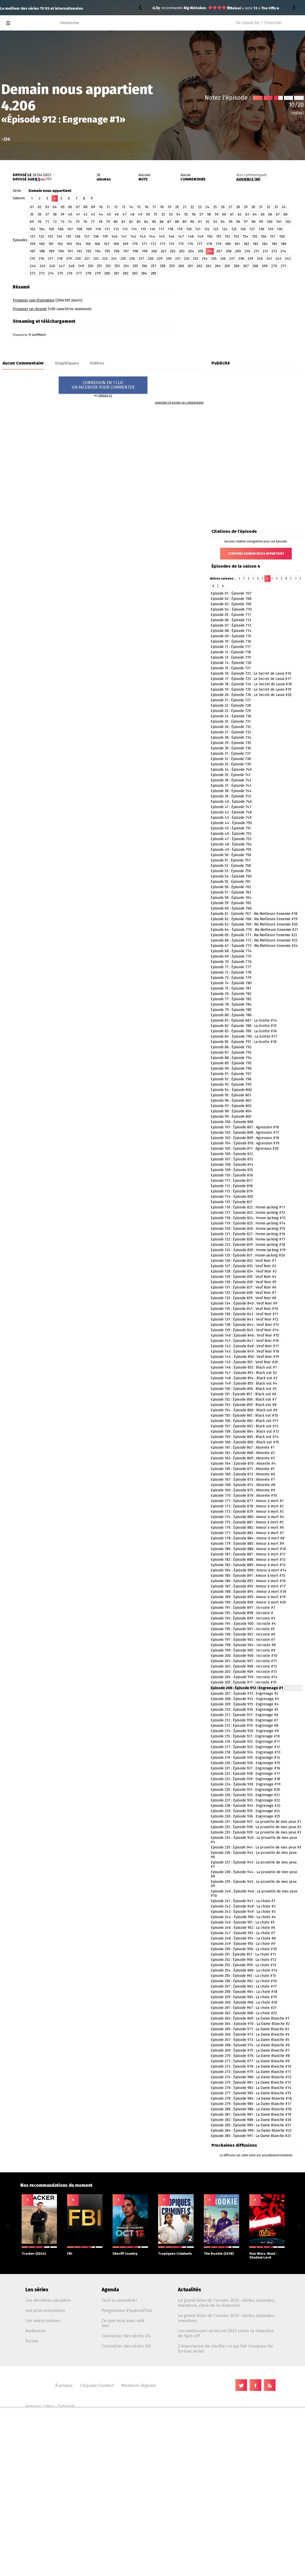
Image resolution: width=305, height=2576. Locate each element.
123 (215, 229)
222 (96, 258)
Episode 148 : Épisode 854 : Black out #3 (244, 1378)
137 (86, 236)
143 (142, 236)
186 (283, 244)
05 (63, 207)
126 (243, 229)
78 (100, 222)
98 (253, 222)
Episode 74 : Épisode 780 (231, 983)
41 (78, 214)
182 (246, 244)
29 (246, 207)
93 (215, 222)
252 (108, 266)
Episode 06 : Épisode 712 (231, 620)
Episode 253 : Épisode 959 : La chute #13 (243, 1965)
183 (255, 244)
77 (93, 222)
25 (215, 207)
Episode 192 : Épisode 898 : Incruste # (242, 1613)
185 (274, 244)
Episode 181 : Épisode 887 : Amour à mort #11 (248, 1554)
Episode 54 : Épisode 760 (231, 876)
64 (255, 214)
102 (288, 222)
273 (41, 273)
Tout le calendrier (119, 2300)
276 (69, 273)
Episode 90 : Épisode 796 (231, 1068)
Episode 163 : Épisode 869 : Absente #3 (243, 1458)
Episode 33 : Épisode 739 (231, 764)
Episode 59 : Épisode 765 (231, 903)
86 (162, 222)
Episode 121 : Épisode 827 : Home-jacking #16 (248, 1234)
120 (189, 229)
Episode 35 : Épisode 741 (231, 775)
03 (47, 207)
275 (60, 273)
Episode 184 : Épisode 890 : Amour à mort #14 (248, 1570)
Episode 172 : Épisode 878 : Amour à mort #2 (247, 1506)
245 (42, 266)
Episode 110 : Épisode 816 (232, 1175)
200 (154, 251)
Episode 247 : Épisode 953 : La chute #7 (243, 1933)
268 (255, 266)
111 (107, 229)
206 (210, 251)
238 (241, 258)
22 (192, 207)
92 (207, 222)
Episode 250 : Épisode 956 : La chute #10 (244, 1949)
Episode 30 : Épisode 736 (231, 748)
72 (55, 222)
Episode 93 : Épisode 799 (231, 1084)
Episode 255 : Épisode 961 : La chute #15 (243, 1976)
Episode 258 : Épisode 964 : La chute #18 (244, 1992)
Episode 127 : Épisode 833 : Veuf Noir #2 (243, 1266)
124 (225, 229)
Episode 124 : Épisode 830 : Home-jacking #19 (248, 1250)
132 (41, 236)
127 (252, 229)
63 (247, 214)
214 (283, 251)
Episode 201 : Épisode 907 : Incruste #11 (244, 1661)
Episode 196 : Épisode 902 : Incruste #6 (243, 1634)
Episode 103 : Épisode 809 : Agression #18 (245, 1138)
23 (200, 207)
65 (263, 214)
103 (32, 229)
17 (154, 207)
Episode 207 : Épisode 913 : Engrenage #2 (244, 1693)
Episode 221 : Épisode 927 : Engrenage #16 (245, 1768)
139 (105, 236)
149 (200, 236)
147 (181, 236)
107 (70, 229)
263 (208, 266)
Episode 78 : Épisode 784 (231, 1004)
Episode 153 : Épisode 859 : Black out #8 (244, 1405)
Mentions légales (138, 2385)
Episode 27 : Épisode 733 (231, 732)
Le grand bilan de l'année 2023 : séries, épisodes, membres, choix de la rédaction (226, 2303)
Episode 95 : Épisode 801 (231, 1095)
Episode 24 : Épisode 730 (231, 716)
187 (33, 251)
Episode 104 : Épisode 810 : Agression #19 (245, 1143)
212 (265, 251)
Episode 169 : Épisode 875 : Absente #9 (243, 1490)
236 (223, 258)
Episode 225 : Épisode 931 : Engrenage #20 (245, 1789)
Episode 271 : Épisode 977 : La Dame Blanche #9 (250, 2061)
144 (152, 236)
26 (223, 207)
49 (140, 214)
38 (55, 214)
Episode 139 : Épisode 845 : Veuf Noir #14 (245, 1330)
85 (154, 222)
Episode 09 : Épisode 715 (231, 636)
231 (177, 258)
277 (79, 273)
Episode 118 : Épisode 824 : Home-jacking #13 (248, 1218)
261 (190, 266)
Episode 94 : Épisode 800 (231, 1090)
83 (139, 222)
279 (98, 273)
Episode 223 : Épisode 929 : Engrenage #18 (245, 1779)
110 (98, 229)
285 (153, 273)
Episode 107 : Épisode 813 (232, 1159)
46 (116, 214)
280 (107, 273)
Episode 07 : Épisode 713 (231, 625)
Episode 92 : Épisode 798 (231, 1079)
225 (123, 258)
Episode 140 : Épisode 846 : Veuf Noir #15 (245, 1335)
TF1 (49, 179)
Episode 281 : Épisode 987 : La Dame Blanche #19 (251, 2114)
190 (61, 251)
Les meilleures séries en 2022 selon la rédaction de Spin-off (226, 2333)
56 (194, 214)
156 (263, 236)
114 (134, 229)
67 (278, 214)
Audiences (35, 2330)
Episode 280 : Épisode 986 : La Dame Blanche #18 (251, 2109)
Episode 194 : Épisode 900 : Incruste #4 (243, 1624)
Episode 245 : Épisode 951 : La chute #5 (242, 1922)
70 (39, 222)
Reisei (159, 8)
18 (162, 207)
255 (135, 266)
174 (172, 244)
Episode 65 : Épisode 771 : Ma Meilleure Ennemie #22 (254, 935)
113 (125, 229)
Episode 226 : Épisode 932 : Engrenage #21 (245, 1795)
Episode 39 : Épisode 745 (231, 796)
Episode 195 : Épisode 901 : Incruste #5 (243, 1629)
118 (170, 229)
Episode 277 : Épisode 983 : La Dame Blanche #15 (251, 2093)
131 (32, 236)
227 (141, 258)
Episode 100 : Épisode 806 (232, 1122)
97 (246, 222)
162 (60, 244)
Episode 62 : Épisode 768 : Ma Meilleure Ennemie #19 (254, 919)
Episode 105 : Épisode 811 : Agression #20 (245, 1148)
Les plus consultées (45, 2310)
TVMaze (48, 2406)
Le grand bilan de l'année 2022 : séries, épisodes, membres (226, 2318)
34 (284, 207)
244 (33, 266)
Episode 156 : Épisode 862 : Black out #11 (244, 1421)
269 (265, 266)
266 (236, 266)
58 (209, 214)
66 (270, 214)
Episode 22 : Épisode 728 (231, 705)
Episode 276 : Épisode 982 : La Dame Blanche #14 (251, 2088)
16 (146, 207)
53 (171, 214)
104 (42, 229)
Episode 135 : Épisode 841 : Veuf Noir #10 (244, 1309)
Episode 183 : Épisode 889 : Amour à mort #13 (248, 1565)
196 (116, 251)
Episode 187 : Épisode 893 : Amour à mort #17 (248, 1586)
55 (186, 214)
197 (126, 251)
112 (116, 229)
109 (89, 229)
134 (59, 236)
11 (108, 207)
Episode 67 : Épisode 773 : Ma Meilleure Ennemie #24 (254, 946)
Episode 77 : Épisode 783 (231, 999)
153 (236, 236)
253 (117, 266)
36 (39, 214)
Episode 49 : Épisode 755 (231, 849)
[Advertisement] (245, 313)
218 (60, 258)
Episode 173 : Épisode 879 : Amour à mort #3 (247, 1511)
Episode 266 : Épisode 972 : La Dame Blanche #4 (250, 2034)
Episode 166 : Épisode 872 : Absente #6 (243, 1474)
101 (279, 222)
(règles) (297, 113)
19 (169, 207)
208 (229, 251)
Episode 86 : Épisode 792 (231, 1047)
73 (62, 222)
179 (218, 244)
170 (135, 244)
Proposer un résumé (30, 309)
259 (172, 266)
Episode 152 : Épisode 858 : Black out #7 (244, 1399)
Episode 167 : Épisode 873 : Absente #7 (243, 1479)
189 (51, 251)
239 (250, 258)
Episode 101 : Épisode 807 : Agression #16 (245, 1127)
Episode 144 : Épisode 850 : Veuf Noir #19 (245, 1357)
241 (269, 258)
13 (123, 207)
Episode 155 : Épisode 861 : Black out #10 (244, 1415)
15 (139, 207)
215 (32, 258)
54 (178, 214)
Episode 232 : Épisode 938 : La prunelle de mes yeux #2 (256, 1827)
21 (184, 207)
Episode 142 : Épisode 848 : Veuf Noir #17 (245, 1346)
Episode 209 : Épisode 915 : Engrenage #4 (245, 1704)
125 (234, 229)
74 (70, 222)
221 (87, 258)
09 (93, 207)
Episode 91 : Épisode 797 (231, 1074)
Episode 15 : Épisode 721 (231, 668)
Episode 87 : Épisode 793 (231, 1052)
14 (131, 207)
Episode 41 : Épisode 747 (231, 807)
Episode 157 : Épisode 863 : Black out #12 (244, 1426)
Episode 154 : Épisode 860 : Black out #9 (244, 1410)
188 (42, 251)
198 (135, 251)
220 (78, 258)
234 (205, 258)
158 (282, 236)
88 (177, 222)
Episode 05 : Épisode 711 (231, 615)
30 (253, 207)
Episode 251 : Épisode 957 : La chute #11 (243, 1954)
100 (269, 222)
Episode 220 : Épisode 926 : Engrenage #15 (245, 1763)
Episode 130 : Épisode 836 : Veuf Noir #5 (243, 1282)
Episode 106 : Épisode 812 (232, 1154)
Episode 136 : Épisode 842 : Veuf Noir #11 (244, 1314)
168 (116, 244)
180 (228, 244)
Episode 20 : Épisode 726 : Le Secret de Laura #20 (251, 695)
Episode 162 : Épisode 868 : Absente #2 (243, 1453)
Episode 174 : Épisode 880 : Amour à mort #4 (247, 1517)
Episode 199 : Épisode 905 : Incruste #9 (243, 1650)
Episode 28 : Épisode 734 (231, 737)
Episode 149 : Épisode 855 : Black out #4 (244, 1383)
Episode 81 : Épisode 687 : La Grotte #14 (244, 1020)
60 (224, 214)
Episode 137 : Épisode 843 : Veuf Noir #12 (244, 1319)
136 (77, 236)
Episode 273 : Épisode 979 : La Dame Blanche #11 (251, 2072)
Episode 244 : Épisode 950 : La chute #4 (243, 1917)
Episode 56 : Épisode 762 (231, 887)
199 (145, 251)
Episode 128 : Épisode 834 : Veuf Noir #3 (244, 1271)
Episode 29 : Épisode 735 (231, 743)
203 (182, 251)
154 (245, 236)
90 (192, 222)
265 (227, 266)
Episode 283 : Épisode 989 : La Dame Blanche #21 (251, 2125)
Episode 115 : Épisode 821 (231, 1202)
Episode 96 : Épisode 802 (231, 1100)
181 (237, 244)
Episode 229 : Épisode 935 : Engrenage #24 (245, 1811)
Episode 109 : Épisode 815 (232, 1170)
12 (116, 207)
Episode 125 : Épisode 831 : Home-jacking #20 (248, 1255)
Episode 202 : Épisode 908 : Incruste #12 (244, 1666)
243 (288, 258)
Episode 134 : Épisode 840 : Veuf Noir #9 (244, 1303)
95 (231, 222)
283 (135, 273)
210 (247, 251)
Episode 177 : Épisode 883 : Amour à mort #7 (247, 1533)
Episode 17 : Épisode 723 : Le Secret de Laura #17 (251, 679)
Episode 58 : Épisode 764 (231, 898)
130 (279, 229)
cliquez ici (105, 395)
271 (283, 266)
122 (206, 229)
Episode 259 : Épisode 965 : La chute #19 (244, 1997)
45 (109, 214)
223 (105, 258)
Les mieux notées (42, 2320)
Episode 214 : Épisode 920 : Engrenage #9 (245, 1731)
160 (42, 244)
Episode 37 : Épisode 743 (231, 785)
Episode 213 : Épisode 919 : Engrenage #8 (244, 1725)
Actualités (189, 2290)
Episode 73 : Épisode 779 (231, 978)
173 (162, 244)
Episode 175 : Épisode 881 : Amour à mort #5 (247, 1522)
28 (238, 207)
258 (162, 266)
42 (85, 214)
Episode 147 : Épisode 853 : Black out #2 (244, 1373)
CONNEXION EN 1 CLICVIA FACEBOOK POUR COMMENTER (103, 385)
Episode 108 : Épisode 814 (232, 1164)
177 (200, 244)
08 (85, 207)
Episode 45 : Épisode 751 (231, 828)
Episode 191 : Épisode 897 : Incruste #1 (243, 1607)
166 (97, 244)
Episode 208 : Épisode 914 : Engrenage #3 (245, 1699)
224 (114, 258)
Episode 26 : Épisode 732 (231, 727)
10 (101, 207)
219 (69, 258)
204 (191, 251)
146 (171, 236)
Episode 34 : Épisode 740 (231, 769)
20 (177, 207)
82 (131, 222)
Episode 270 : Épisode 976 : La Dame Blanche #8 (250, 2056)
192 (79, 251)
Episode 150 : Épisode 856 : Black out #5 (244, 1389)
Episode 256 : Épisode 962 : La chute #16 (244, 1981)
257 (153, 266)
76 (85, 222)
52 (163, 214)
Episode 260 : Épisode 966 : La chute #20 (244, 2002)
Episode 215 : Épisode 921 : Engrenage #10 (245, 1736)
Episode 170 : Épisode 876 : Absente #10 (244, 1495)
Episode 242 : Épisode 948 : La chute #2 (243, 1906)
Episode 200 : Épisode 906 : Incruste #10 (244, 1656)
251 (99, 266)
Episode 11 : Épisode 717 (231, 647)
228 (150, 258)
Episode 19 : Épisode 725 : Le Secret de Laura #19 (251, 689)
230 (169, 258)
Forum (31, 2340)
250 (90, 266)
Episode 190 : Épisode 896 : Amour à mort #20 (248, 1602)
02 (39, 207)
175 (181, 244)
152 (227, 236)
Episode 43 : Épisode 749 (231, 817)
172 (153, 244)
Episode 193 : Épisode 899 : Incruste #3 (243, 1618)
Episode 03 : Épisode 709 (231, 604)
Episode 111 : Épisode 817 (232, 1180)
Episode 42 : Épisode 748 (231, 812)
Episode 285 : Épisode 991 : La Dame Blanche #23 (251, 2136)
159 (32, 244)
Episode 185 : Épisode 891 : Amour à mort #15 (248, 1575)
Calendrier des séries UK (126, 2345)
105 (51, 229)
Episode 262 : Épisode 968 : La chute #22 (244, 2013)
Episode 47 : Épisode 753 (231, 839)
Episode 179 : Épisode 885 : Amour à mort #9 (247, 1543)
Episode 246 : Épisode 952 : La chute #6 (243, 1928)
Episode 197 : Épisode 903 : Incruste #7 (243, 1640)
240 (260, 258)
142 (133, 236)
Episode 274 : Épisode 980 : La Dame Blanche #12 (251, 2077)
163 (69, 244)
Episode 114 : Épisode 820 (232, 1196)
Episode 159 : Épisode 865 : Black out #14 (245, 1437)
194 (98, 251)
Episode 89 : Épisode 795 (231, 1063)
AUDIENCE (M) (248, 179)
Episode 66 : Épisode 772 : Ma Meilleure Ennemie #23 (254, 940)
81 (123, 222)
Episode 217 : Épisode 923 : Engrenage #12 (245, 1747)
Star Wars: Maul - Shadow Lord (267, 2252)
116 (152, 229)
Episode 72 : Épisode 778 (231, 972)
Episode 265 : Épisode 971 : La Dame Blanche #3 (250, 2029)
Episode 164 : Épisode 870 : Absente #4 (243, 1463)
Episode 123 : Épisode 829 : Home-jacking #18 (248, 1244)
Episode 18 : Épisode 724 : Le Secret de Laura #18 (251, 684)
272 (32, 273)
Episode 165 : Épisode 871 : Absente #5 (242, 1469)
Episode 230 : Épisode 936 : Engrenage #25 (245, 1816)
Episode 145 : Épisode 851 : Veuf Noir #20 (244, 1362)
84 (146, 222)
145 (162, 236)
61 (232, 214)
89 (184, 222)
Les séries (36, 2290)
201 (163, 251)
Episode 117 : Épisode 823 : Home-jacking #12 (248, 1212)
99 (261, 222)
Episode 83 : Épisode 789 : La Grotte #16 (244, 1031)
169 (125, 244)
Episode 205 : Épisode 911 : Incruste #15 (243, 1682)
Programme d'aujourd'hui (127, 2310)
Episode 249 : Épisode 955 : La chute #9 (243, 1944)
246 (52, 266)
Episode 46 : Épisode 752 (231, 833)
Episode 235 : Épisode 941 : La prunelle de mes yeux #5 (256, 1847)
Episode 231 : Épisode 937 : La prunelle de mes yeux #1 (256, 1822)
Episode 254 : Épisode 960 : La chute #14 (244, 1970)
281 (116, 273)
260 (181, 266)
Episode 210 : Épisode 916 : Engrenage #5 (244, 1709)
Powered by (29, 334)
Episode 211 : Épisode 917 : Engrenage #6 (244, 1715)
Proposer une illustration (33, 300)
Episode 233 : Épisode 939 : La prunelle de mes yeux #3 (256, 1832)
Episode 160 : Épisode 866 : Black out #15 (245, 1442)
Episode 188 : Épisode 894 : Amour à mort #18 (248, 1591)
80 (116, 222)
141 (124, 236)
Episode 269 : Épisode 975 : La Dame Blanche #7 (250, 2050)
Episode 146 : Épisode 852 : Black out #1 (244, 1367)
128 (261, 229)
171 (144, 244)
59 (217, 214)
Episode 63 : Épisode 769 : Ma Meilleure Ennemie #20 (254, 924)
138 (96, 236)
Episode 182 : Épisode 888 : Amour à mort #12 (248, 1559)
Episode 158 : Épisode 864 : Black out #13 (245, 1431)
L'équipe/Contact (97, 2385)
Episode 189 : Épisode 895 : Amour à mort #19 (248, 1597)
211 (256, 251)
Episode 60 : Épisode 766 (231, 908)
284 (144, 273)
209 (238, 251)
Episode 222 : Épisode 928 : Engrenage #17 (245, 1773)
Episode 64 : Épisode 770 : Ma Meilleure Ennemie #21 (254, 930)
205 (200, 251)
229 (159, 258)
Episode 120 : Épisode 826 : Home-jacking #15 (248, 1228)
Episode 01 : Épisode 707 (231, 593)
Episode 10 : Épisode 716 (231, 641)
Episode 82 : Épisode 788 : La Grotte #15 (244, 1026)
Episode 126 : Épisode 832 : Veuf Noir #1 (243, 1261)
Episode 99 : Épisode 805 (231, 1116)
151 (218, 236)
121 (198, 229)
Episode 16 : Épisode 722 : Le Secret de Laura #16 (251, 673)
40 (70, 214)
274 (51, 273)
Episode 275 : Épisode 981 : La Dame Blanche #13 (251, 2082)
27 (230, 207)
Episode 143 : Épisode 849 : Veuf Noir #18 (245, 1351)
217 (50, 258)
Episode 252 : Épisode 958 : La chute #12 (243, 1960)
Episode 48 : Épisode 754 (231, 844)
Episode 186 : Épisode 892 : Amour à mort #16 (248, 1581)
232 (186, 258)
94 (223, 222)
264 (218, 266)
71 (47, 222)
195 (107, 251)
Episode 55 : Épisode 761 (231, 882)
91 (200, 222)
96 (238, 222)
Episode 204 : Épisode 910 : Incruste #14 (244, 1677)
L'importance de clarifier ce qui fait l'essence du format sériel (225, 2348)
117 (161, 229)
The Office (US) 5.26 (202, 8)
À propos (63, 2385)
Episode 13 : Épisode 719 (231, 657)
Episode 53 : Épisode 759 (231, 871)
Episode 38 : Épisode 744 (231, 791)
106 (61, 229)
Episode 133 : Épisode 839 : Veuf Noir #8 (243, 1298)
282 (125, 273)
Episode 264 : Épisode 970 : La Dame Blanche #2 (250, 2024)
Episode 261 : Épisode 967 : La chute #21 (244, 2008)
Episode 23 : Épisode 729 (231, 711)
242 (278, 258)
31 (261, 207)
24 (207, 207)
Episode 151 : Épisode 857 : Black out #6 (243, 1394)
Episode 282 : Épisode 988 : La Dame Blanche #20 (251, 2120)
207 (219, 251)
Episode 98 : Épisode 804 (231, 1111)
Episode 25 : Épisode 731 (231, 721)
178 (209, 244)
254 (126, 266)
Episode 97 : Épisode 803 (231, 1106)
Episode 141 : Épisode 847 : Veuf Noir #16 (245, 1341)
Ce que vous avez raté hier (123, 2323)
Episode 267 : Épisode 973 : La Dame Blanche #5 (250, 2040)
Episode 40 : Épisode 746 (231, 801)
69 (32, 222)
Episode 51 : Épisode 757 (231, 860)
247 (62, 266)
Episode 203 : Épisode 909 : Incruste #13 (244, 1672)
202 (172, 251)
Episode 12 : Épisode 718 (231, 652)
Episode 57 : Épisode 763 (231, 892)
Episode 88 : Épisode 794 (231, 1058)
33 (276, 207)
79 (108, 222)
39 (62, 214)
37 (47, 214)
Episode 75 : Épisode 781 (231, 988)
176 (190, 244)
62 (239, 214)
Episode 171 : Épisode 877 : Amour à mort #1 (247, 1501)
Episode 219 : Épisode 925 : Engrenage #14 (245, 1757)
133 (50, 236)
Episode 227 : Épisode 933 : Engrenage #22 (245, 1800)
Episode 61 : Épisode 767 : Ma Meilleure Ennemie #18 (254, 914)
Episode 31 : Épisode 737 (231, 753)
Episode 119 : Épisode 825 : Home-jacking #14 (248, 1223)
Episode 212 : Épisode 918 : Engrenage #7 (244, 1720)
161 (51, 244)
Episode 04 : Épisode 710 (231, 609)
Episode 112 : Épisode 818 (232, 1186)
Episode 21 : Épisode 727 (231, 700)
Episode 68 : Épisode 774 (231, 951)
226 (132, 258)
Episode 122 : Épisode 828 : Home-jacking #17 (248, 1239)
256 (144, 266)
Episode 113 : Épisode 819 (232, 1191)
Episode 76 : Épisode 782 (231, 994)
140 (114, 236)
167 (107, 244)
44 (101, 214)
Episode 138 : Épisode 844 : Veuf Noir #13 (245, 1325)
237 (232, 258)
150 (209, 236)
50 (148, 214)
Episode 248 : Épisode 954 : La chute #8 (243, 1938)
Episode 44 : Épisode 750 (231, 823)
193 (88, 251)
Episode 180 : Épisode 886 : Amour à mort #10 (248, 1549)
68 (285, 214)
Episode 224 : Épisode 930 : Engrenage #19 (246, 1784)
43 (93, 214)
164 (78, 244)
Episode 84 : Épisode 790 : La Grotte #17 (244, 1036)
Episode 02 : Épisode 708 (231, 599)
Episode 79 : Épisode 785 (231, 1010)
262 (199, 266)
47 (124, 214)
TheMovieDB (65, 2406)
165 (88, 244)
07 (78, 207)
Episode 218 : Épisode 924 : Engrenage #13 (245, 1752)
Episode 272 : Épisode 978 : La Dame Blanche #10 (251, 2066)
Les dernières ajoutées (48, 2300)
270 (274, 266)
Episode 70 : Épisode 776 (231, 962)
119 (179, 229)
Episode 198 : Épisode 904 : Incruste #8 (243, 1645)
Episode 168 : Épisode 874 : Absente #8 (243, 1485)
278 (88, 273)
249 (81, 266)
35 (32, 214)
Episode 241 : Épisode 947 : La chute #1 (243, 1901)
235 (214, 258)
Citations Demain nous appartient (256, 553)
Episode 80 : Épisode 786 (231, 1015)
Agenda (110, 2290)
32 (268, 207)
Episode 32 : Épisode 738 (231, 759)
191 (70, 251)
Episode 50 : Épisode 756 (231, 855)
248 (71, 266)
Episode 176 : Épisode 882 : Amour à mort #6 (247, 1527)
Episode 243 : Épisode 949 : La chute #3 (243, 1912)
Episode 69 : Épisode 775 (231, 956)
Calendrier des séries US (126, 2335)
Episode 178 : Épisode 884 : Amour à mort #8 (247, 1538)
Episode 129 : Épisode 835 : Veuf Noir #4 (244, 1277)
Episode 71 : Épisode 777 (231, 967)
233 (195, 258)
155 (254, 236)
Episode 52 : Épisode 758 (231, 865)
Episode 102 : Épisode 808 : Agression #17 (245, 1132)
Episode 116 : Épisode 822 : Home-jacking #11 (248, 1207)
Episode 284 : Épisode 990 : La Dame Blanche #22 (251, 2130)
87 (169, 222)
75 (78, 222)
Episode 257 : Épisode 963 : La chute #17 (244, 1986)
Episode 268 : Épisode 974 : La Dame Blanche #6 (250, 2045)
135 (68, 236)
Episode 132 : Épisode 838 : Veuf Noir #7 (243, 1293)
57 (201, 214)
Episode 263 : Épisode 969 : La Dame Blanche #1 (250, 2018)
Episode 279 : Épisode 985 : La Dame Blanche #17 (251, 2104)
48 (132, 214)
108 (79, 229)
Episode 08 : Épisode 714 (231, 631)
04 (55, 207)
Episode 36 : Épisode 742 (231, 780)
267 (246, 266)
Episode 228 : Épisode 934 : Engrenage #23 (245, 1806)
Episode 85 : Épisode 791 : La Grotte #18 (244, 1042)
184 (265, 244)
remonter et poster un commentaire (179, 402)
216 (41, 258)
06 (70, 207)
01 (32, 207)
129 (270, 229)
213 (274, 251)
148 (191, 236)
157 (273, 236)
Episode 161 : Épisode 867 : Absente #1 (242, 1447)
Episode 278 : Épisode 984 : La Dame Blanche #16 (251, 2098)
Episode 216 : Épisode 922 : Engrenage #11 (245, 1741)
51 (155, 214)
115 (143, 229)
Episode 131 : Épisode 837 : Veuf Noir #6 (243, 1287)
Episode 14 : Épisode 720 (231, 663)
